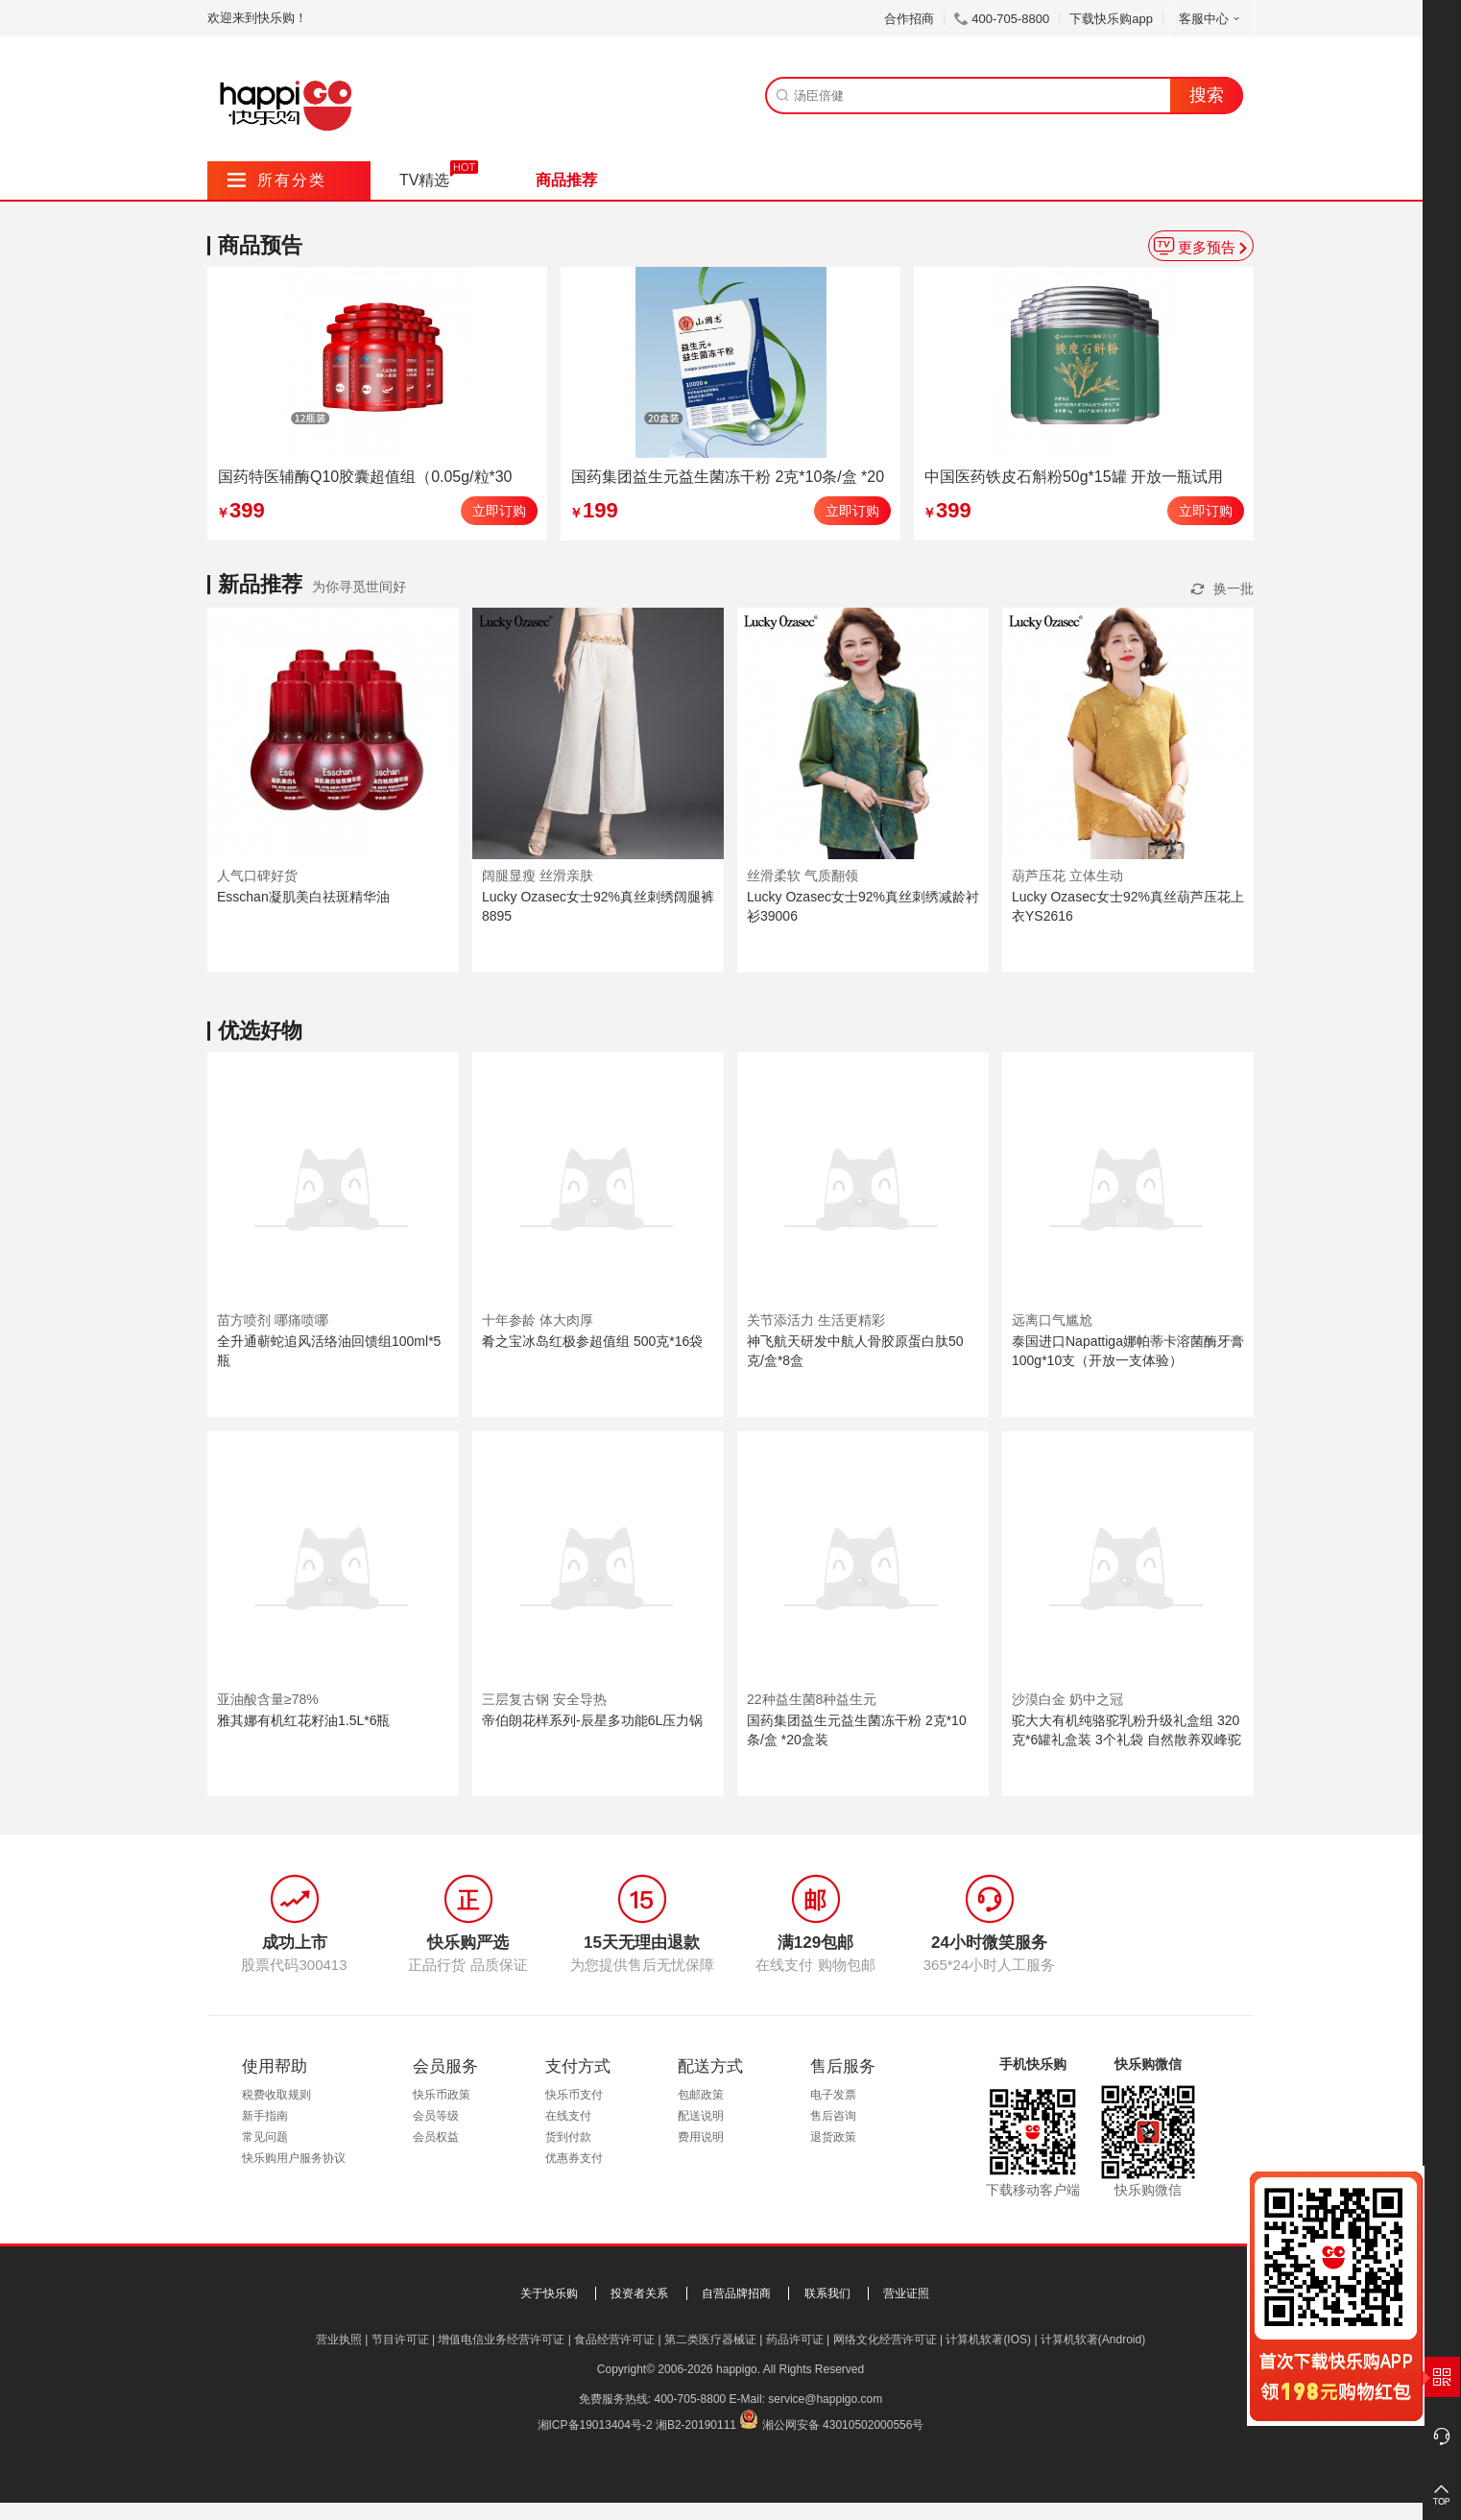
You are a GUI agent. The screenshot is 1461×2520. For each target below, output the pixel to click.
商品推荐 (566, 180)
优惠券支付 (574, 2158)
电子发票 (833, 2094)
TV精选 (424, 180)
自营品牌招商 (736, 2293)
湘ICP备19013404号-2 (595, 2425)
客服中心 (1211, 19)
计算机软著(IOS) (988, 2339)
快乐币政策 (441, 2094)
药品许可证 (795, 2339)
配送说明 (701, 2116)
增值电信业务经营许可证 (501, 2339)
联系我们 (827, 2293)
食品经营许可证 (614, 2339)
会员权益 (436, 2137)
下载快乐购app (1111, 19)
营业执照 (339, 2339)
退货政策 (833, 2137)
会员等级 (436, 2116)
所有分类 (277, 180)
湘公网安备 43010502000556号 (843, 2425)
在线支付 (568, 2116)
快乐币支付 (574, 2094)
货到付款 (568, 2137)
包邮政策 (701, 2094)
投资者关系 (639, 2293)
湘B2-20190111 (696, 2425)
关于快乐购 (549, 2293)
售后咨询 (833, 2116)
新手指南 (265, 2116)
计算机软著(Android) (1093, 2339)
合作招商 (909, 19)
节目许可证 (400, 2339)
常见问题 (265, 2137)
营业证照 (906, 2293)
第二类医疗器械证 (710, 2339)
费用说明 (701, 2137)
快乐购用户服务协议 (294, 2158)
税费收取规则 (276, 2094)
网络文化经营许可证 (885, 2339)
